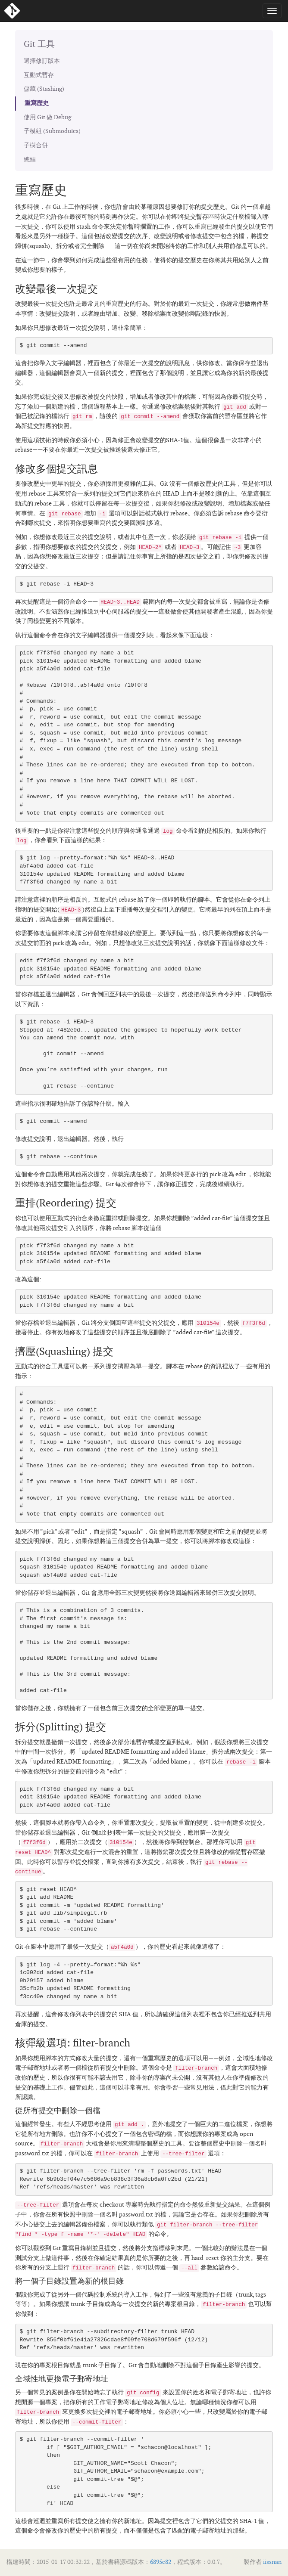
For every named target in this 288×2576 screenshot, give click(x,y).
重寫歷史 (37, 103)
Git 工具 (39, 44)
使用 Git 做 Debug (47, 117)
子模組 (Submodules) (52, 131)
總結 (30, 159)
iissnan (272, 2562)
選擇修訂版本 (42, 61)
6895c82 (160, 2562)
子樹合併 (36, 145)
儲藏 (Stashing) (44, 89)
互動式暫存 (39, 75)
